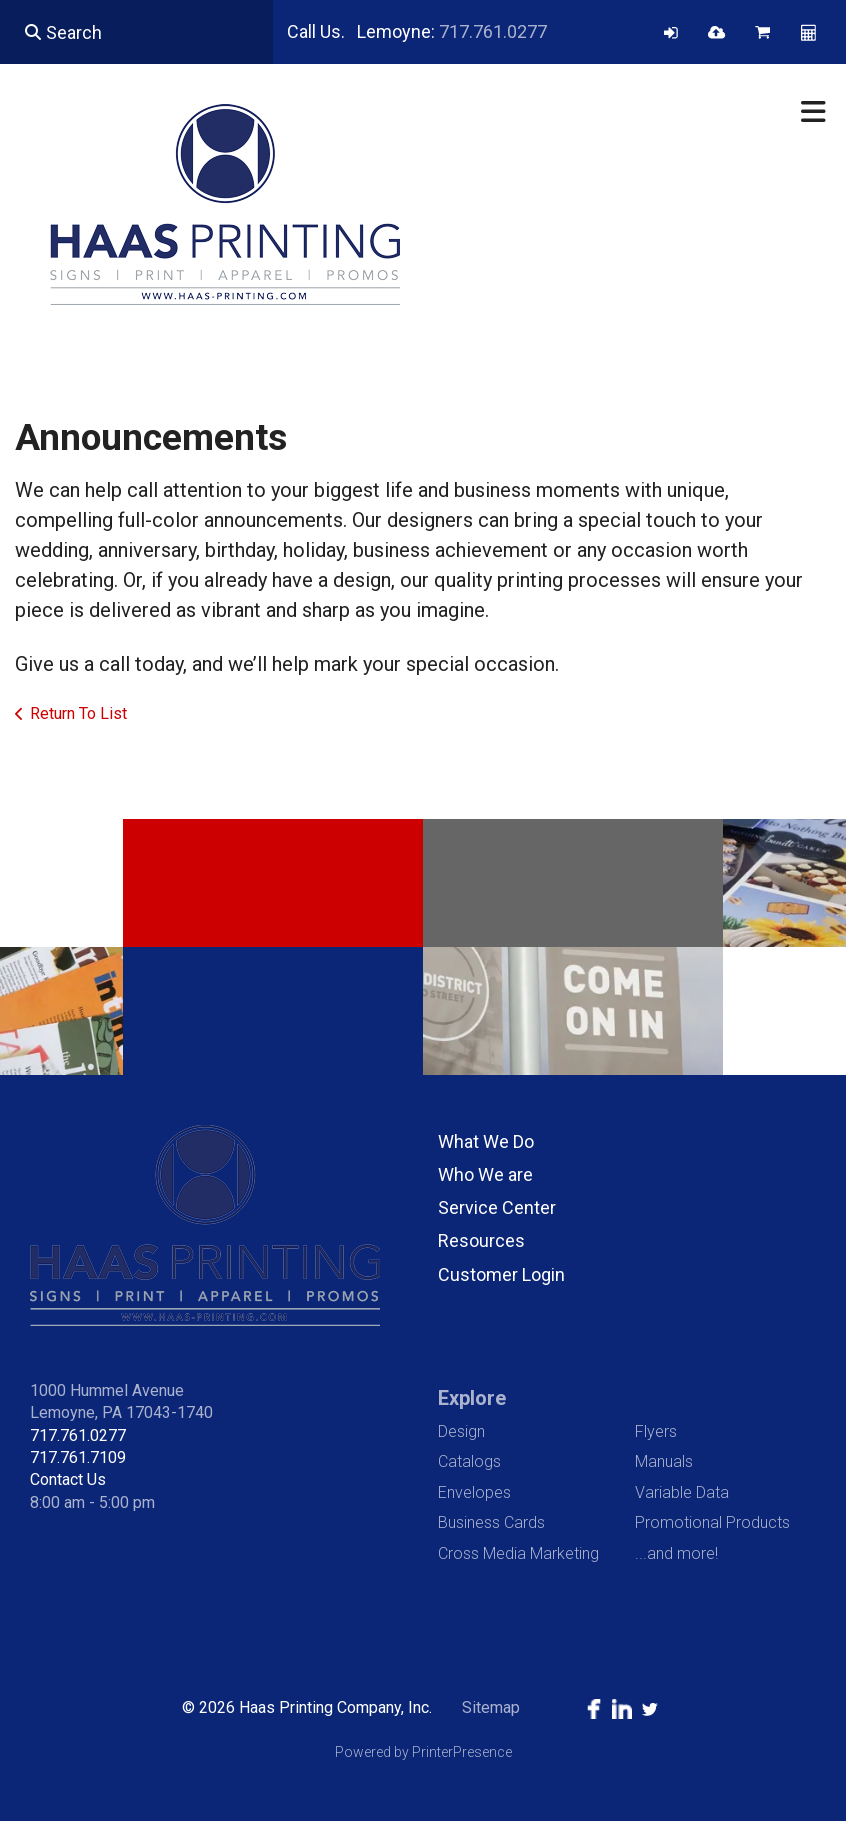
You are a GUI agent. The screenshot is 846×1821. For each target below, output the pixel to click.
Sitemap (491, 1707)
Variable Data (682, 1492)
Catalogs (469, 1461)
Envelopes (474, 1492)
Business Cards (491, 1522)
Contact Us (68, 1479)
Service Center (497, 1207)
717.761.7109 (78, 1457)
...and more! (676, 1553)
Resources (481, 1240)
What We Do (486, 1141)
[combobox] (136, 32)
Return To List (78, 713)
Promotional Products (712, 1522)
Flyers (656, 1431)
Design (461, 1431)
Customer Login (501, 1274)
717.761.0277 (493, 31)
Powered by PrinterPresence (423, 1752)
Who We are (485, 1174)
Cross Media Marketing (518, 1553)
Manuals (664, 1461)
